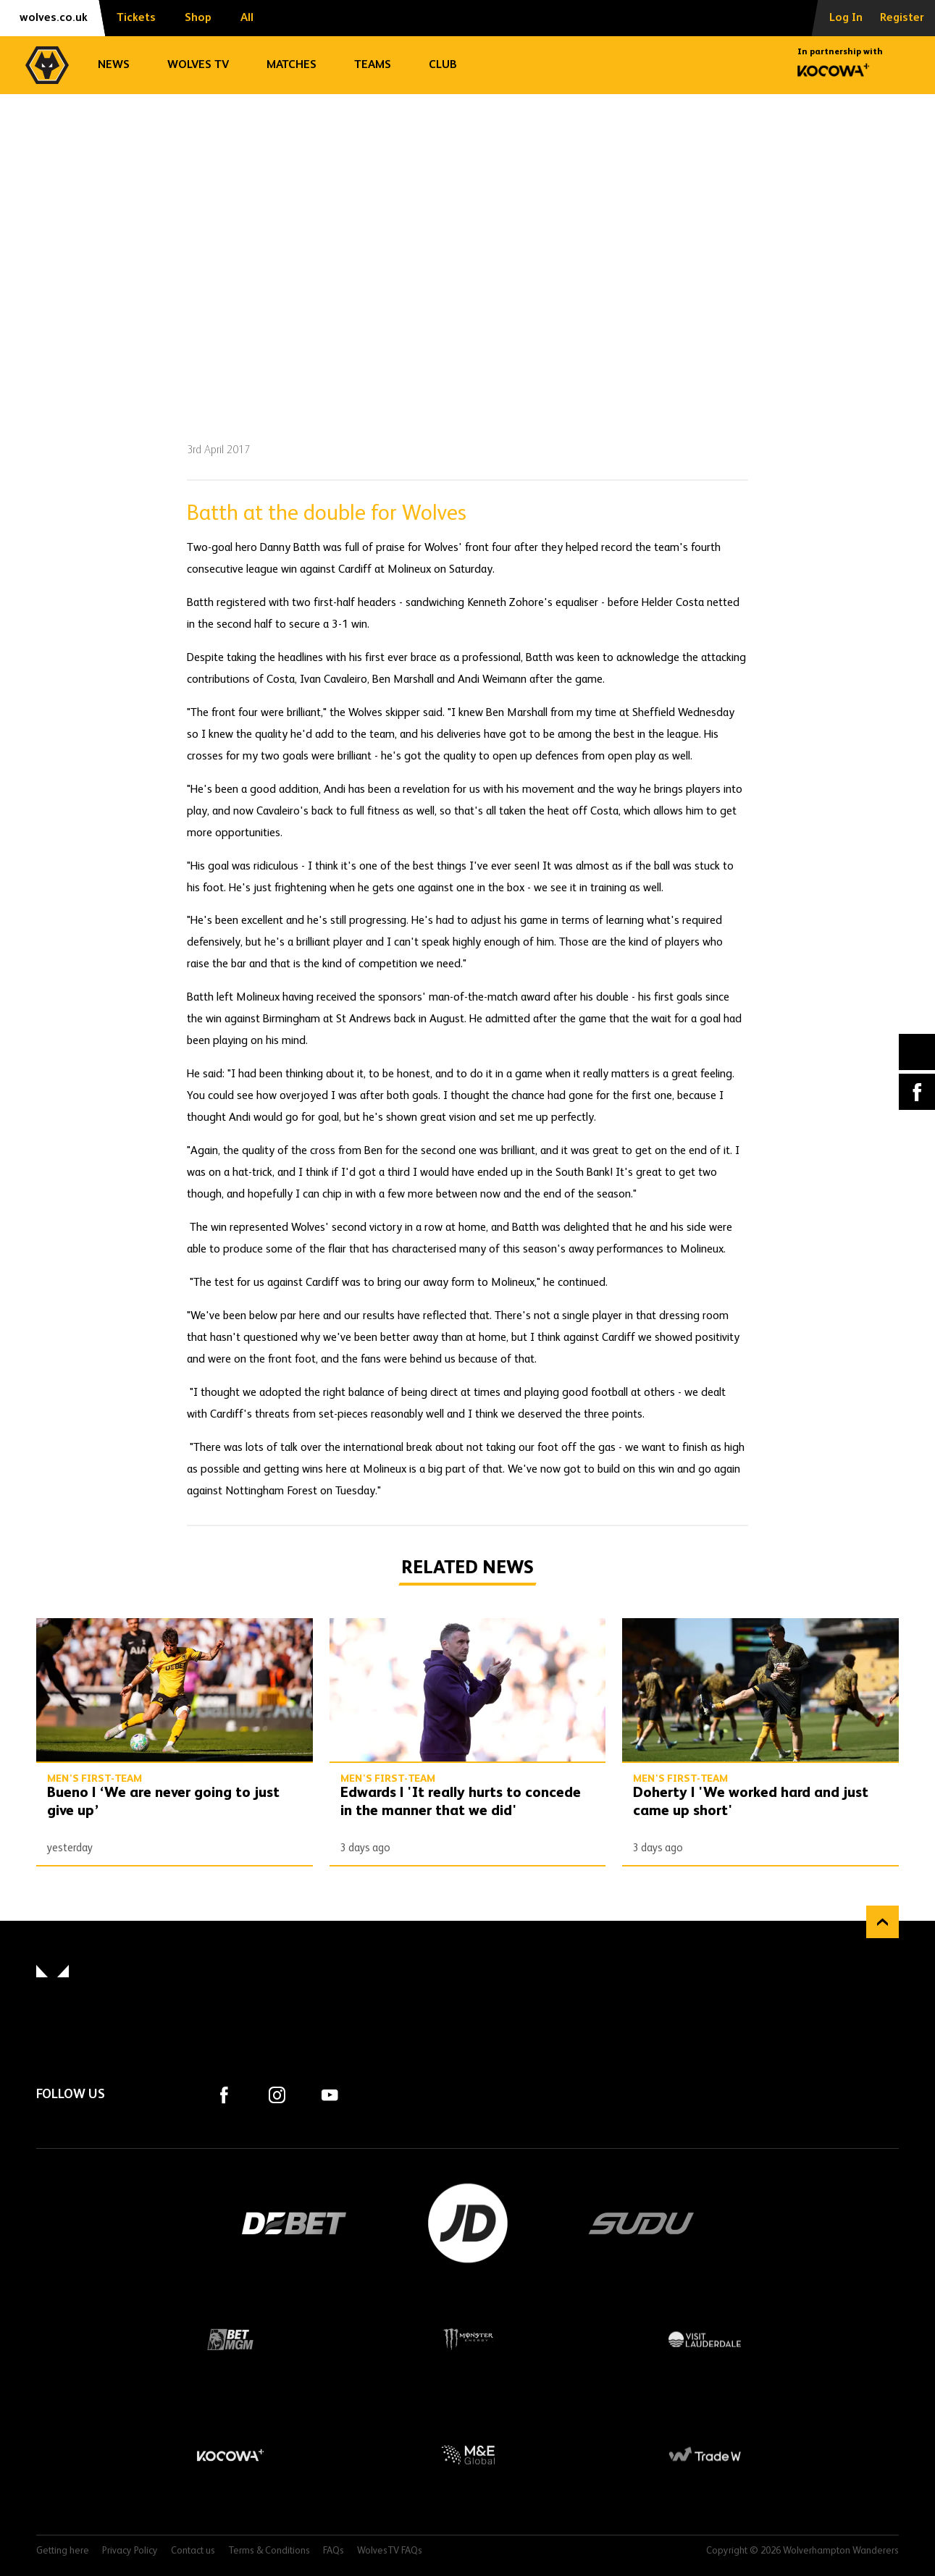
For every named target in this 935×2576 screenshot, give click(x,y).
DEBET (294, 2223)
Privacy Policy (130, 2551)
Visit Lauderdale (705, 2339)
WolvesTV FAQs (389, 2551)
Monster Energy (468, 2339)
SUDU (642, 2223)
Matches (291, 65)
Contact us (193, 2551)
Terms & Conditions (269, 2551)
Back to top (882, 1921)
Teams (372, 65)
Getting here (62, 2551)
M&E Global (468, 2455)
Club (443, 65)
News (114, 65)
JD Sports (468, 2223)
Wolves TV (198, 65)
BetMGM (230, 2339)
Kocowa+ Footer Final (230, 2455)
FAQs (333, 2551)
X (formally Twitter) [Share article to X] (917, 1052)
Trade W (705, 2455)
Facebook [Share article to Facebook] (917, 1092)
